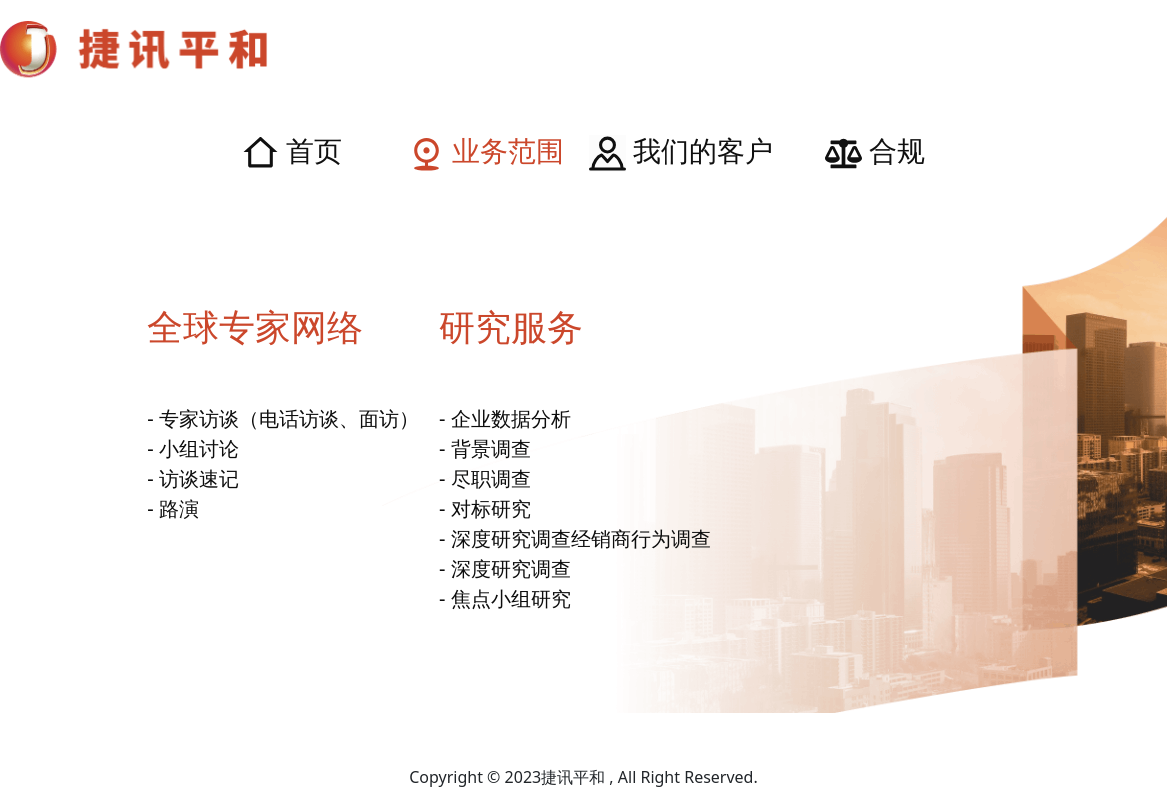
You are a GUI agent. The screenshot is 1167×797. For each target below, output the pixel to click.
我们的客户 (681, 150)
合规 (875, 150)
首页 (292, 150)
